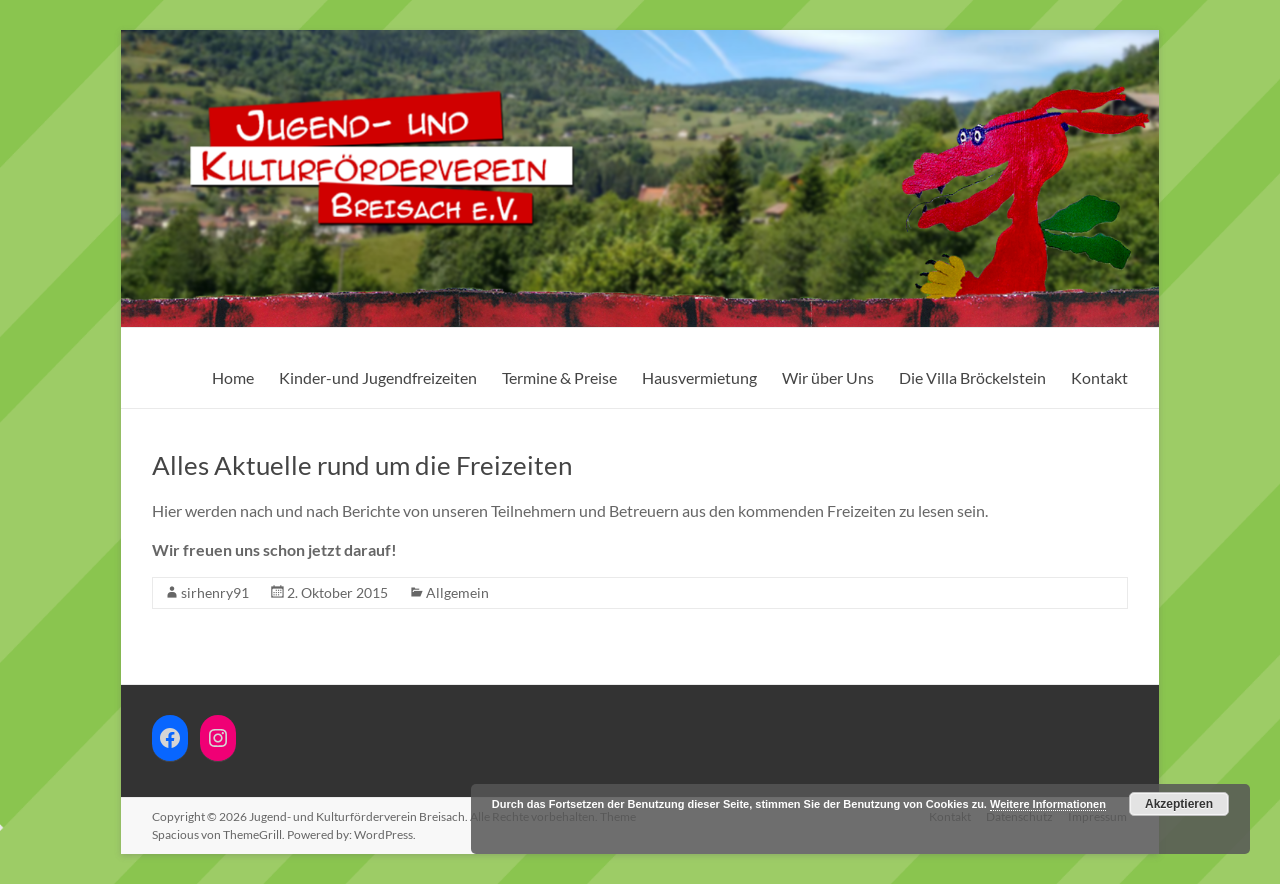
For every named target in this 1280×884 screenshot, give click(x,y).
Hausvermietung (699, 377)
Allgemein (457, 592)
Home (233, 377)
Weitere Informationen (1048, 804)
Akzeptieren (1179, 804)
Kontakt (1099, 377)
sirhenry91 (215, 592)
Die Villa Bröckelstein (972, 377)
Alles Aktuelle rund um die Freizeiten (362, 465)
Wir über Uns (828, 377)
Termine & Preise (559, 377)
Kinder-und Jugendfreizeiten (378, 377)
